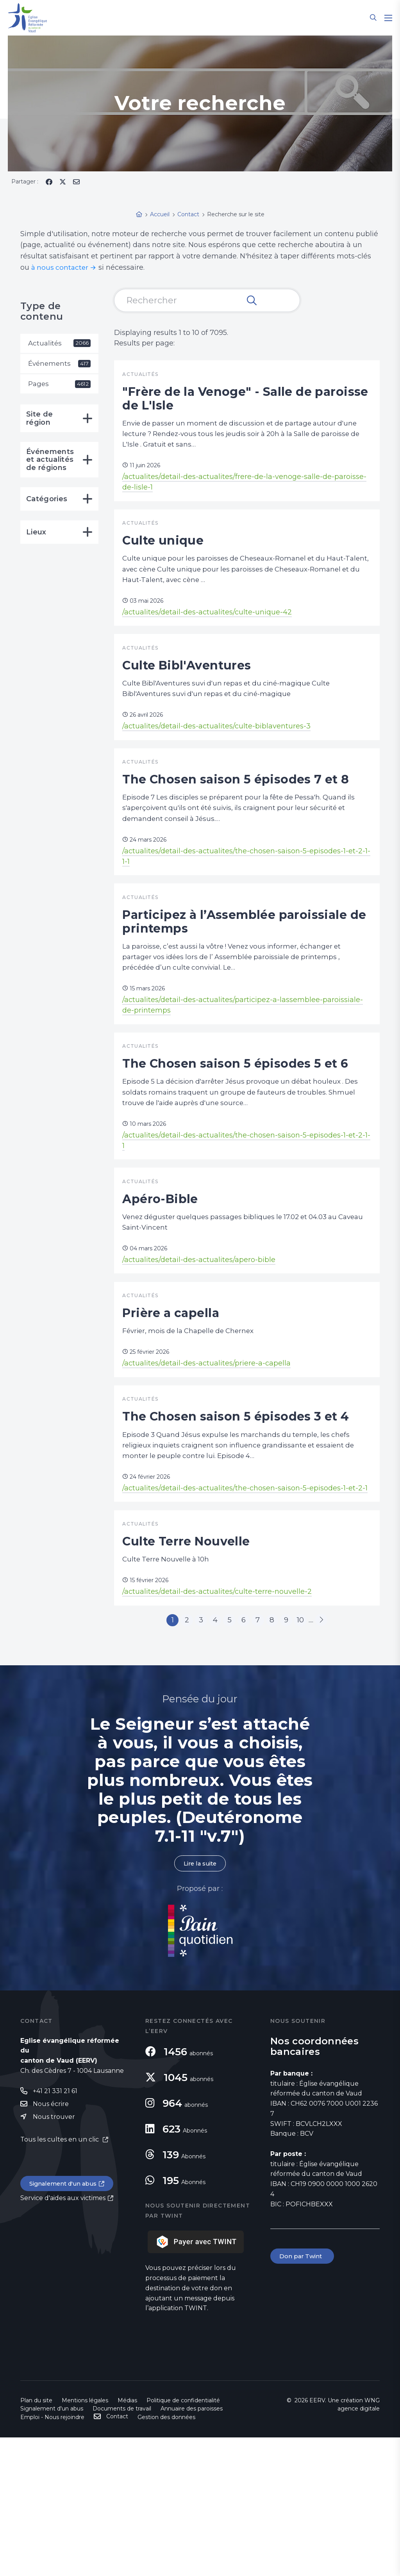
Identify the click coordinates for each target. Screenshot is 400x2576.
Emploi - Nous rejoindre (52, 2555)
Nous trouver (54, 2256)
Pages (59, 385)
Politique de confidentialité (183, 2538)
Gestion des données (166, 2555)
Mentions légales (85, 2538)
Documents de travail (122, 2547)
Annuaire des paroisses (192, 2547)
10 (314, 1756)
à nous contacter (60, 267)
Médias (127, 2538)
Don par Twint (303, 2395)
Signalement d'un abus (65, 2323)
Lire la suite (200, 2001)
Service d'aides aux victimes (62, 2338)
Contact (117, 2554)
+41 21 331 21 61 (55, 2230)
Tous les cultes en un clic (60, 2279)
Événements (59, 364)
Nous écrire (51, 2243)
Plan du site (36, 2538)
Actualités (59, 343)
